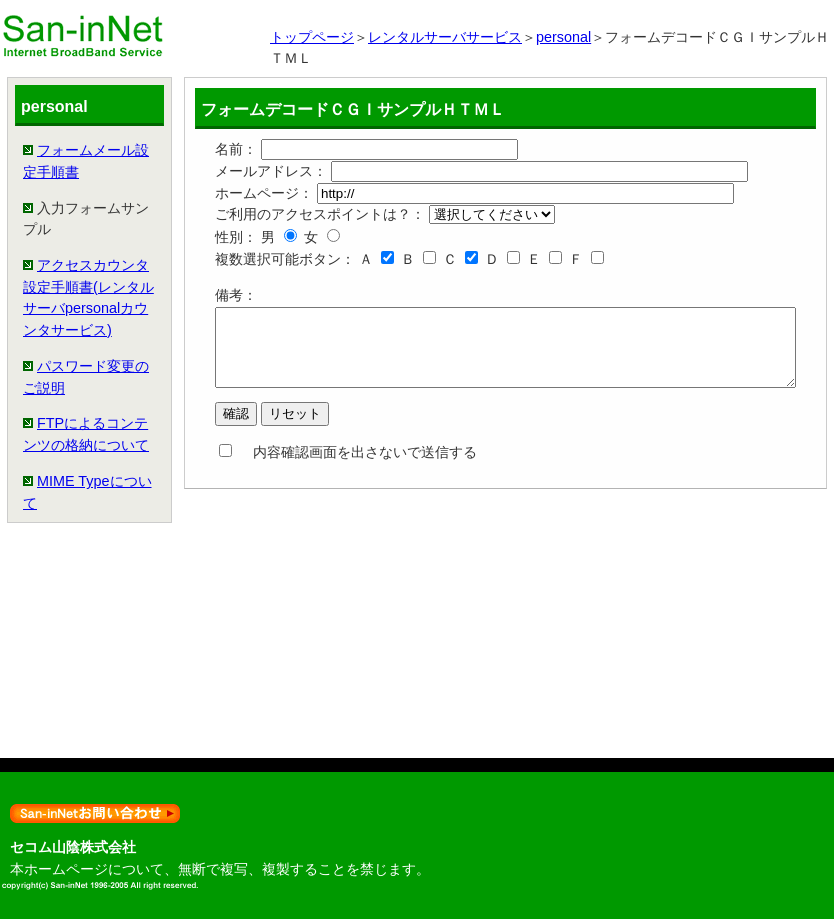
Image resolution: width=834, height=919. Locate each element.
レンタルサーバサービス (445, 37)
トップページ (312, 37)
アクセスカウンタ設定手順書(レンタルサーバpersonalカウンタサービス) (53, 416)
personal (563, 37)
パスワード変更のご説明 (51, 560)
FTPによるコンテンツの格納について (51, 661)
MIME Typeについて (52, 761)
